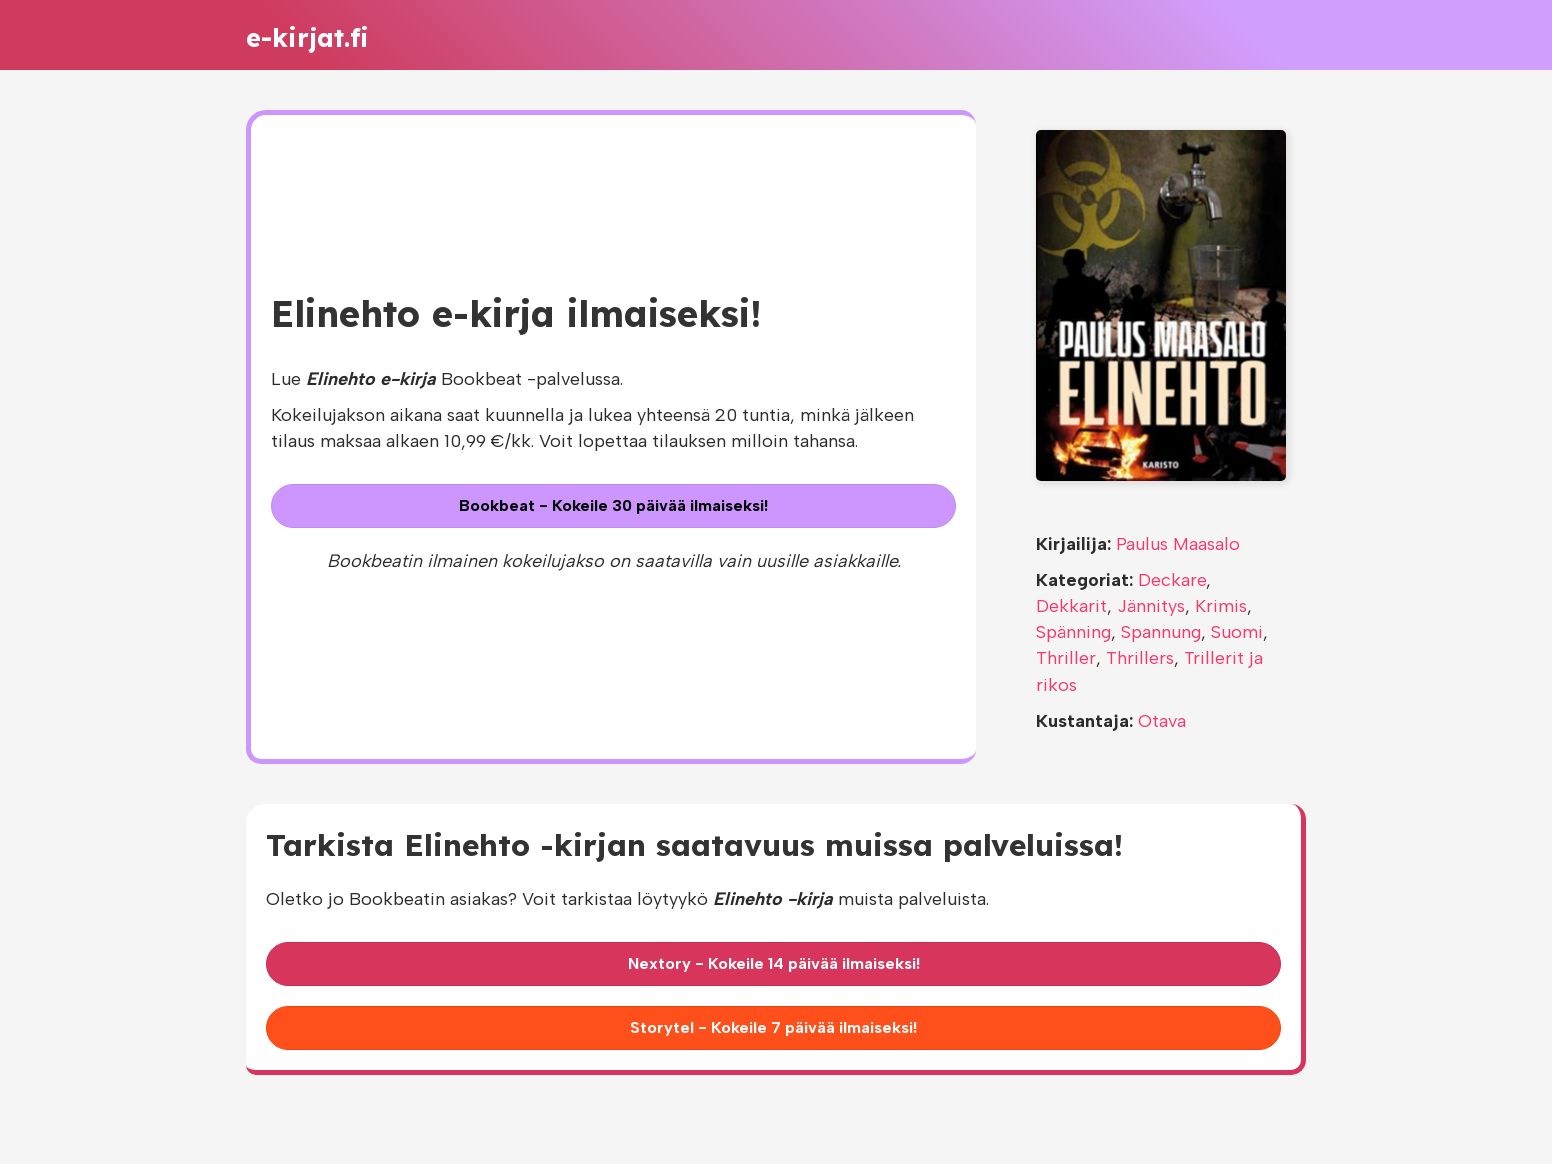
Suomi (1237, 632)
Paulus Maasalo (1178, 544)
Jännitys (1151, 606)
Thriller (1066, 658)
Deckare (1172, 580)
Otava (1162, 721)
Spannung (1161, 632)
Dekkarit (1071, 606)
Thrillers (1140, 658)
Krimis (1221, 606)
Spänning (1073, 632)
